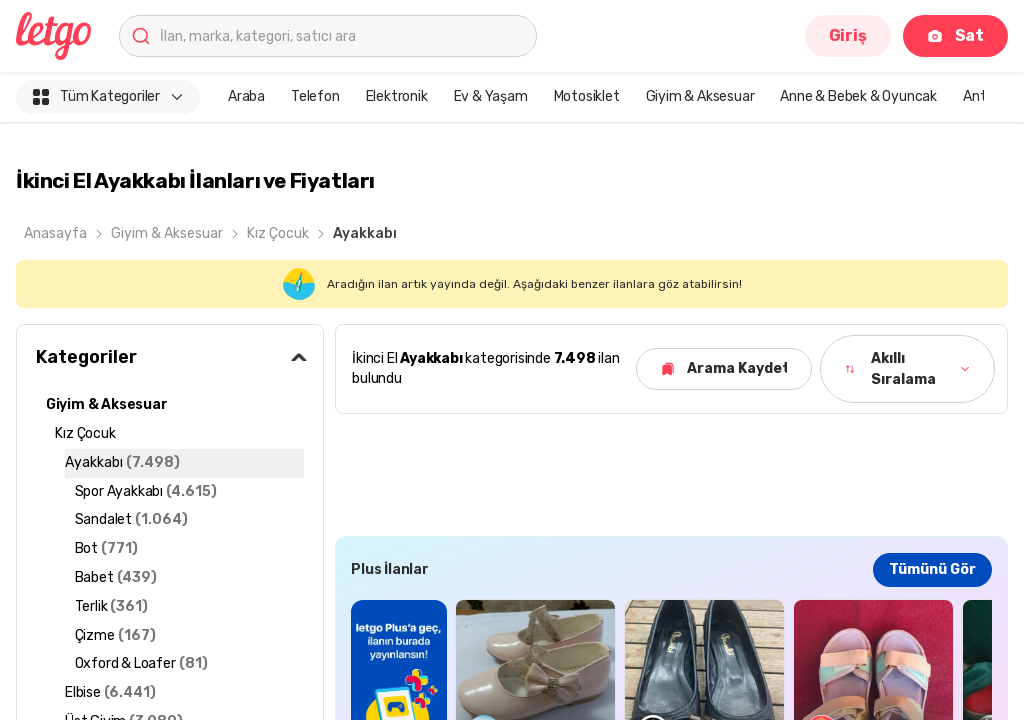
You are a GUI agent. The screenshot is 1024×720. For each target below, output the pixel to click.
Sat (955, 35)
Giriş (848, 35)
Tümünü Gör (932, 569)
